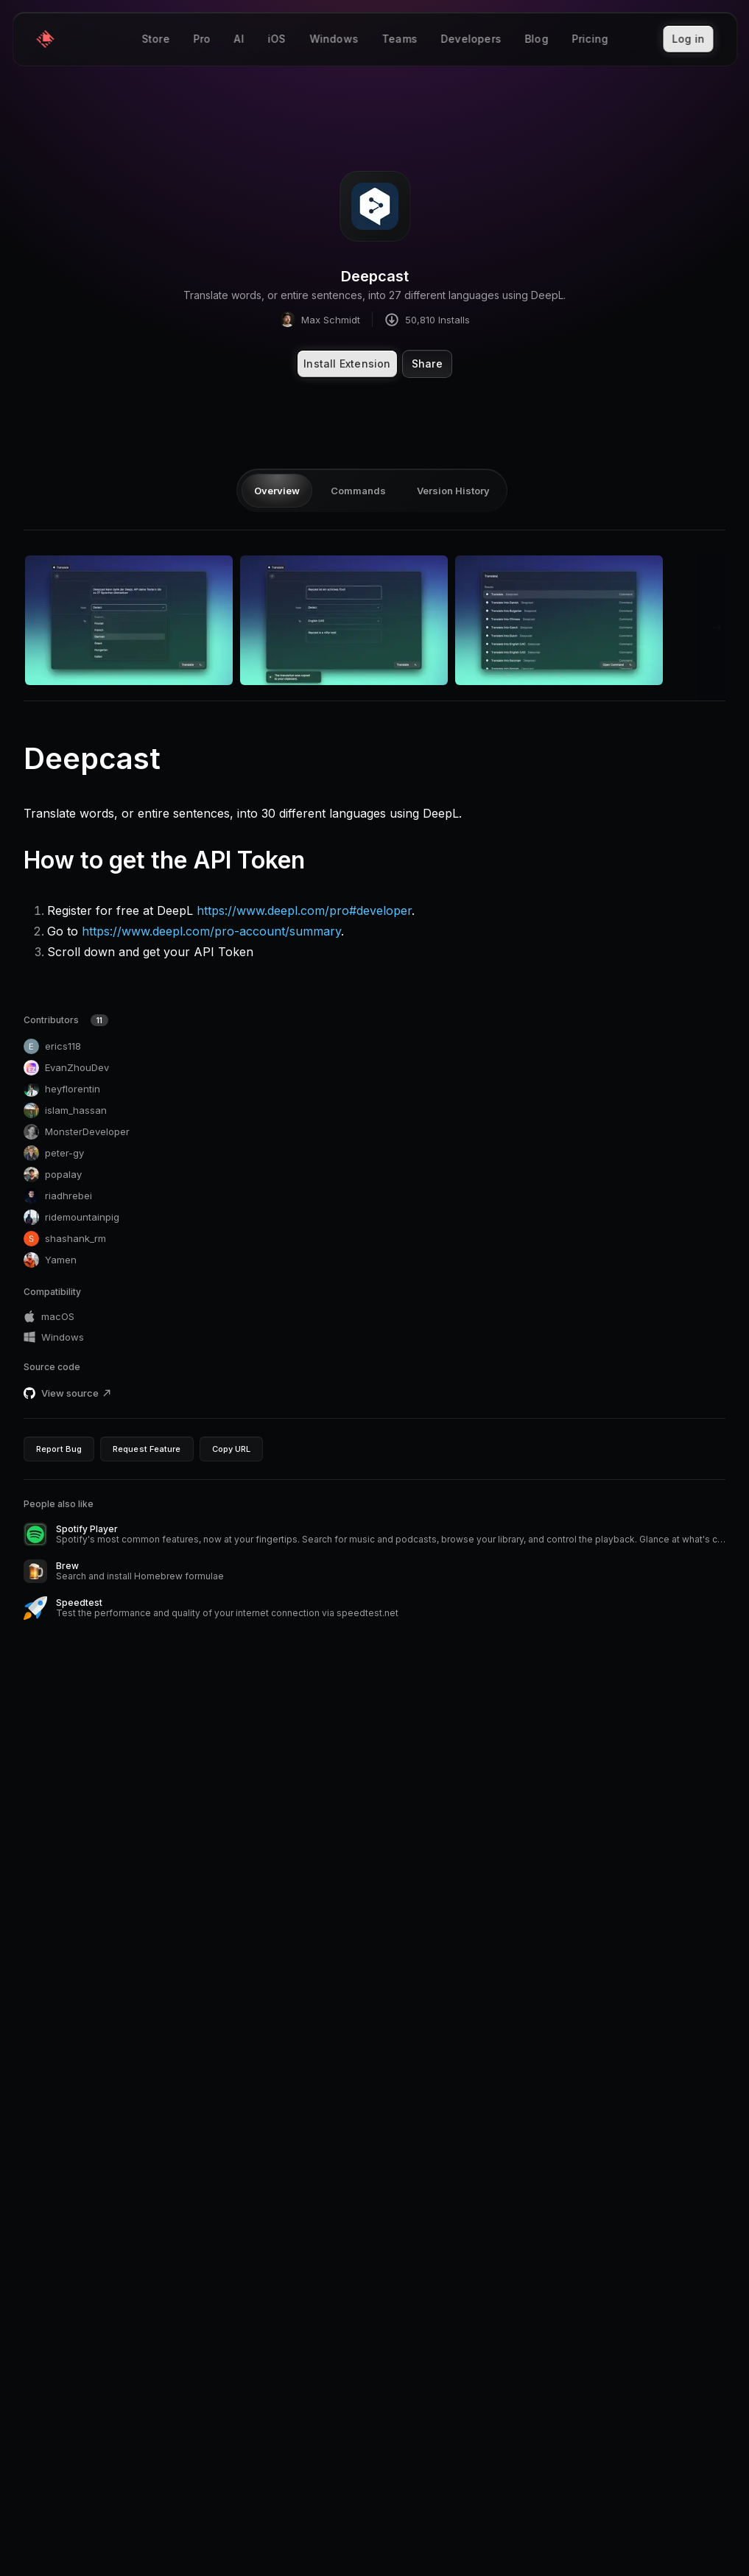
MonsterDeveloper (77, 1132)
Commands (358, 490)
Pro (202, 40)
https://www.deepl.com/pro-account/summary (211, 931)
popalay (53, 1174)
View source (76, 1393)
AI (238, 40)
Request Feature (147, 1449)
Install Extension (346, 363)
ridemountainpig (71, 1217)
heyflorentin (62, 1089)
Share (427, 363)
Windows (333, 40)
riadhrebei (58, 1196)
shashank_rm (65, 1238)
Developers (470, 40)
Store (155, 40)
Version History (453, 490)
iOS (276, 40)
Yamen (50, 1260)
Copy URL (231, 1449)
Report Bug (59, 1449)
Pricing (590, 40)
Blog (536, 40)
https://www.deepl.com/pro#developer (304, 910)
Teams (399, 40)
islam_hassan (65, 1110)
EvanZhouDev (66, 1067)
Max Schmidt (320, 319)
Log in (688, 39)
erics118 (52, 1046)
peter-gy (54, 1153)
